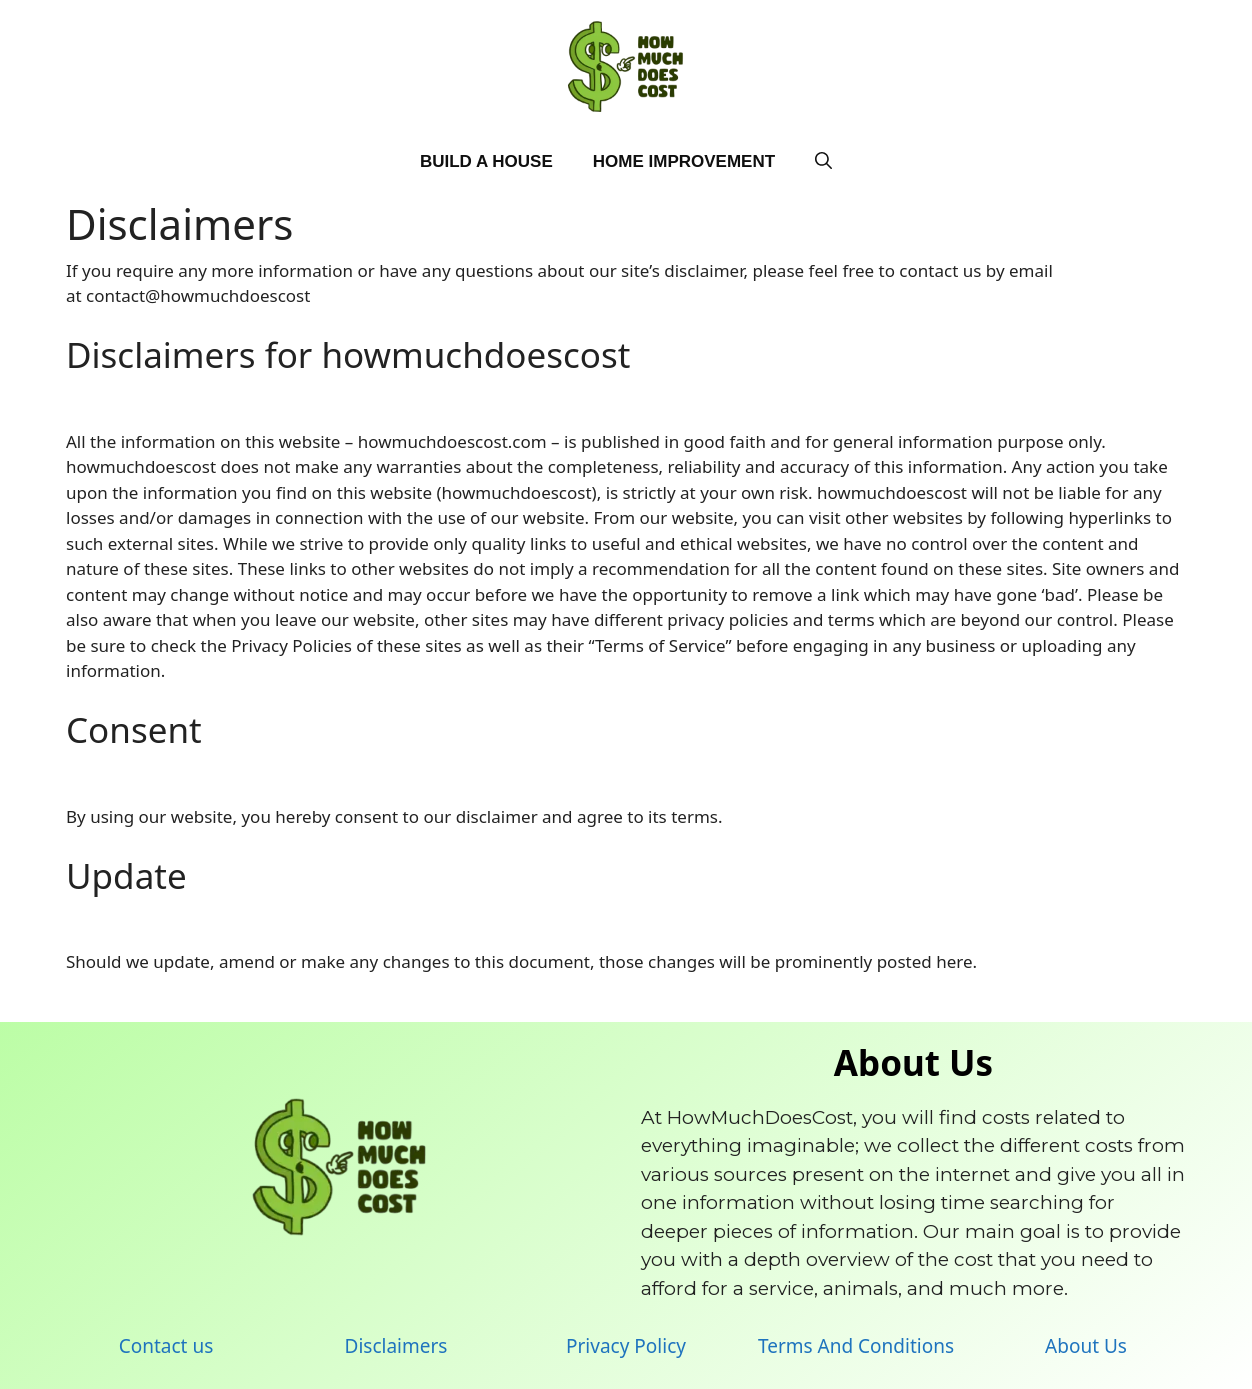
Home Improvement (684, 161)
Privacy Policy (626, 1346)
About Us (1086, 1346)
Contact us (166, 1346)
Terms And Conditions (856, 1346)
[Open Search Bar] (823, 162)
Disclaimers (396, 1346)
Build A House (486, 161)
